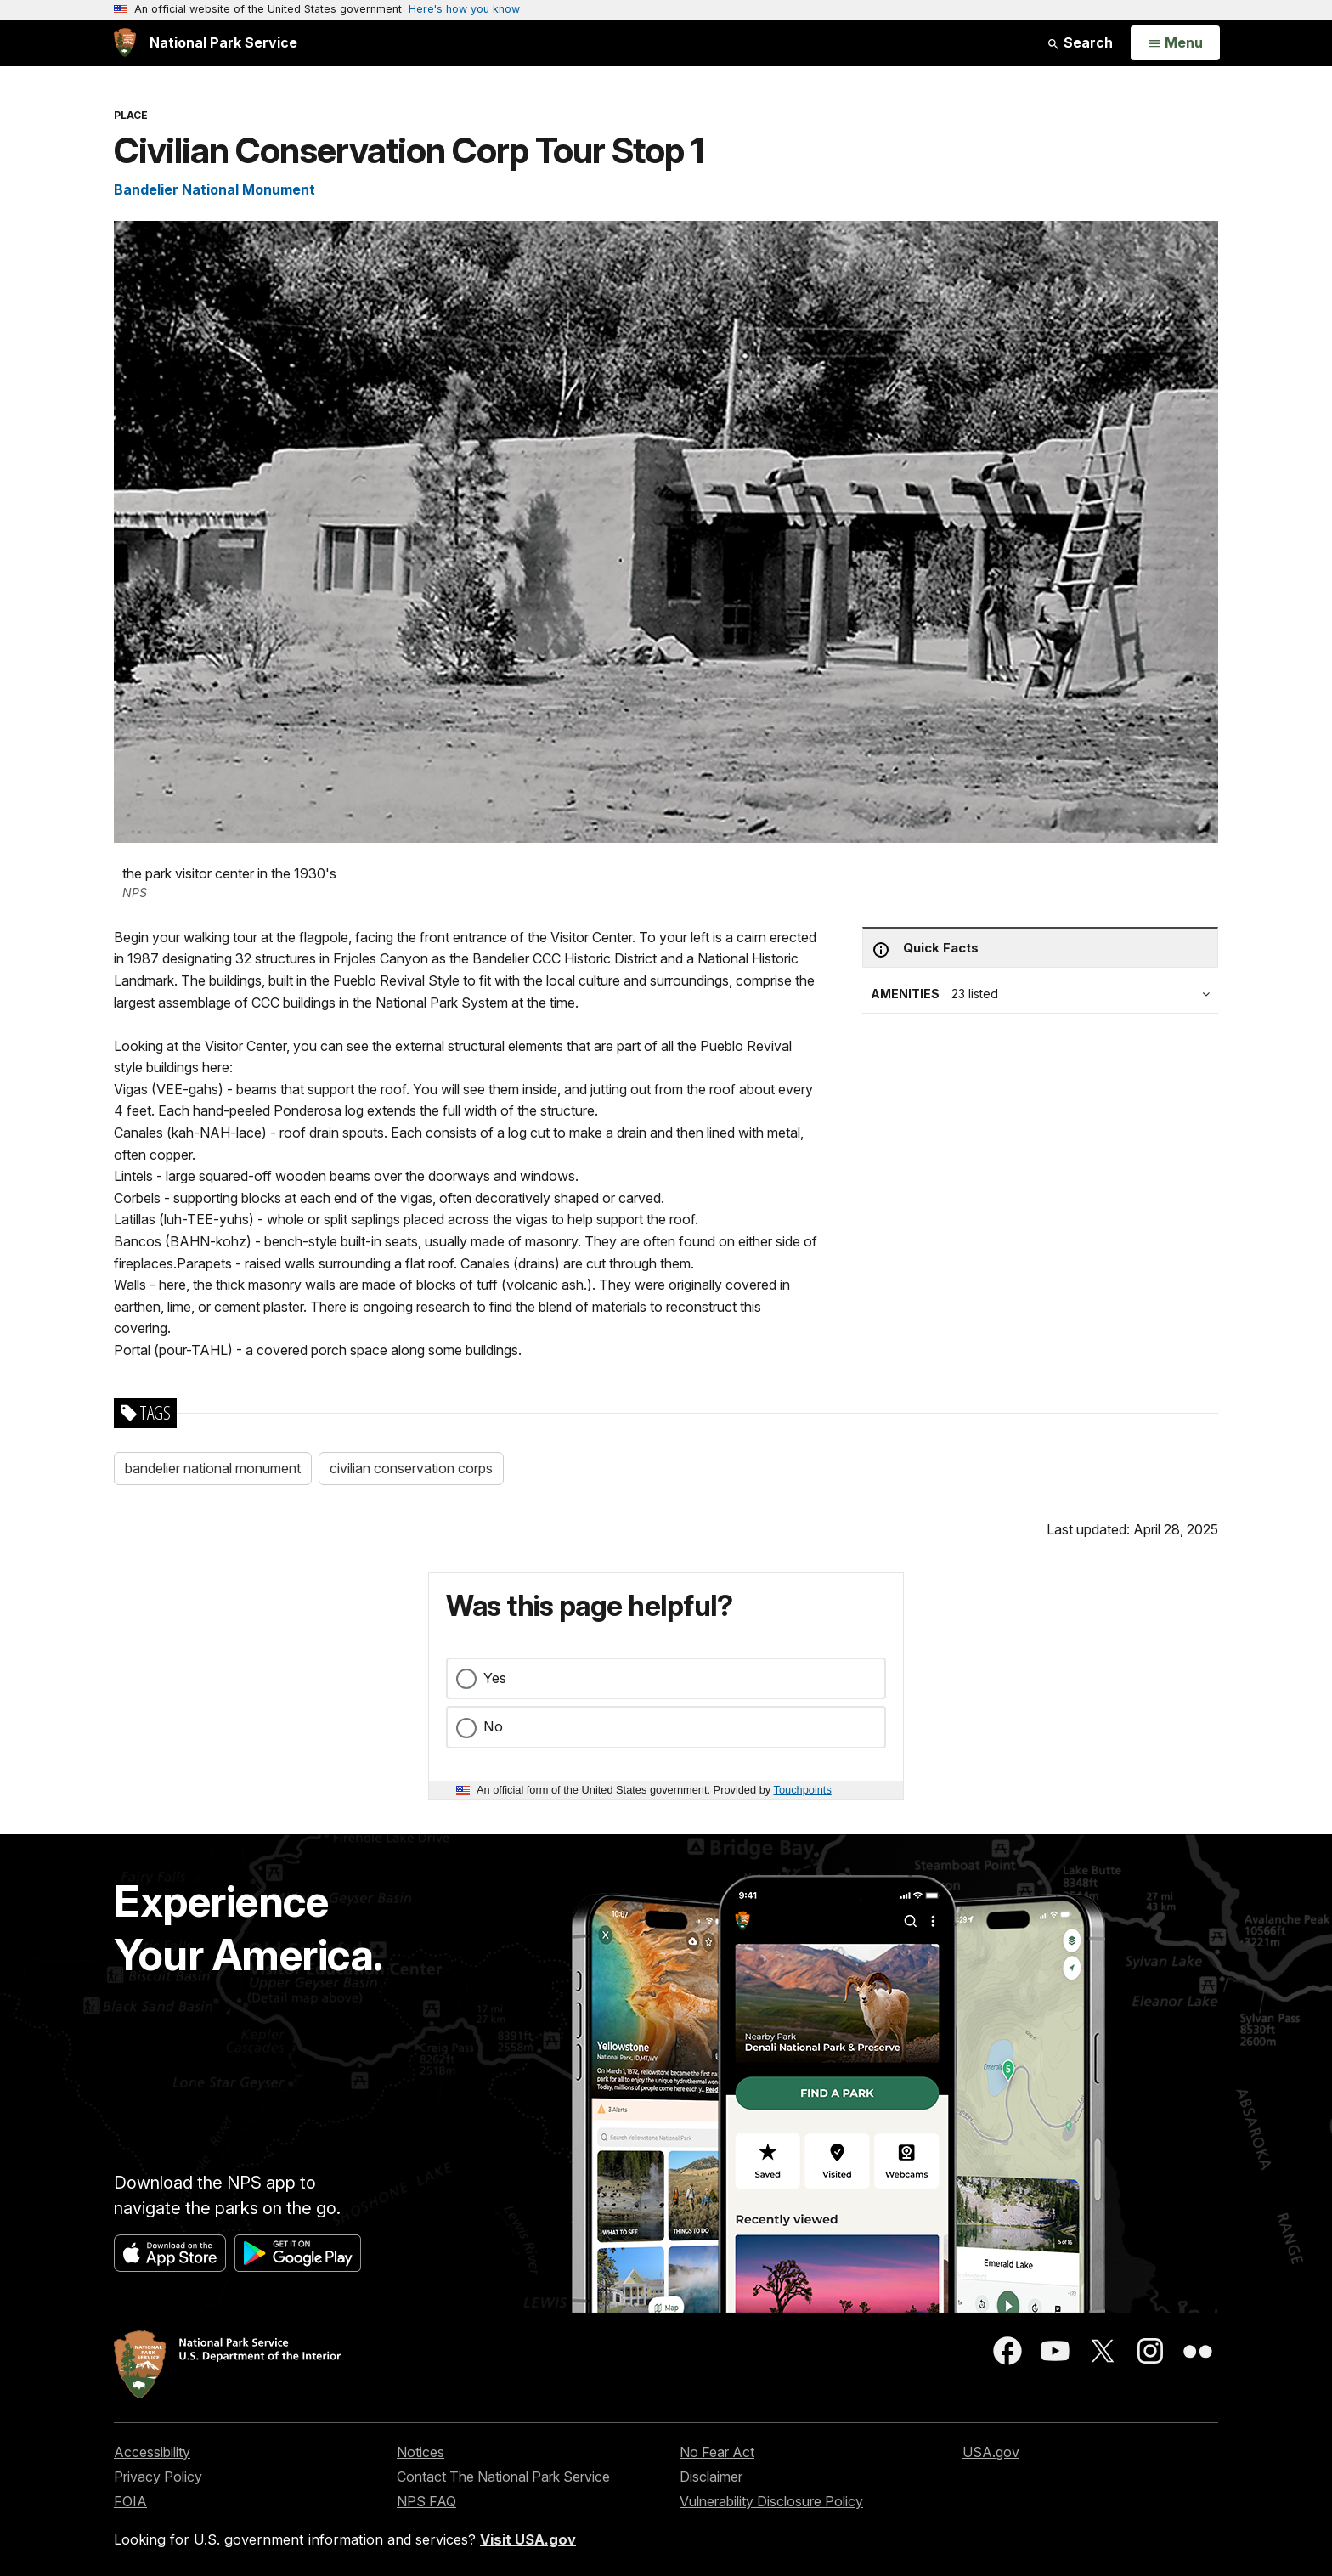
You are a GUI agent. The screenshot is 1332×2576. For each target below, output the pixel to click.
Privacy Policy (158, 2476)
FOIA (130, 2501)
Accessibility (152, 2451)
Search (1080, 42)
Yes (494, 1677)
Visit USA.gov (528, 2539)
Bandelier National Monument (214, 189)
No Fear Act (717, 2451)
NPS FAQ (426, 2501)
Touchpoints (803, 1789)
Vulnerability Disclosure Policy (771, 2501)
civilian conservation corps (411, 1468)
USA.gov (990, 2451)
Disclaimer (711, 2476)
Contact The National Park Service (503, 2476)
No (493, 1726)
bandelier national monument (213, 1468)
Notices (420, 2451)
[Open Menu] (1175, 43)
